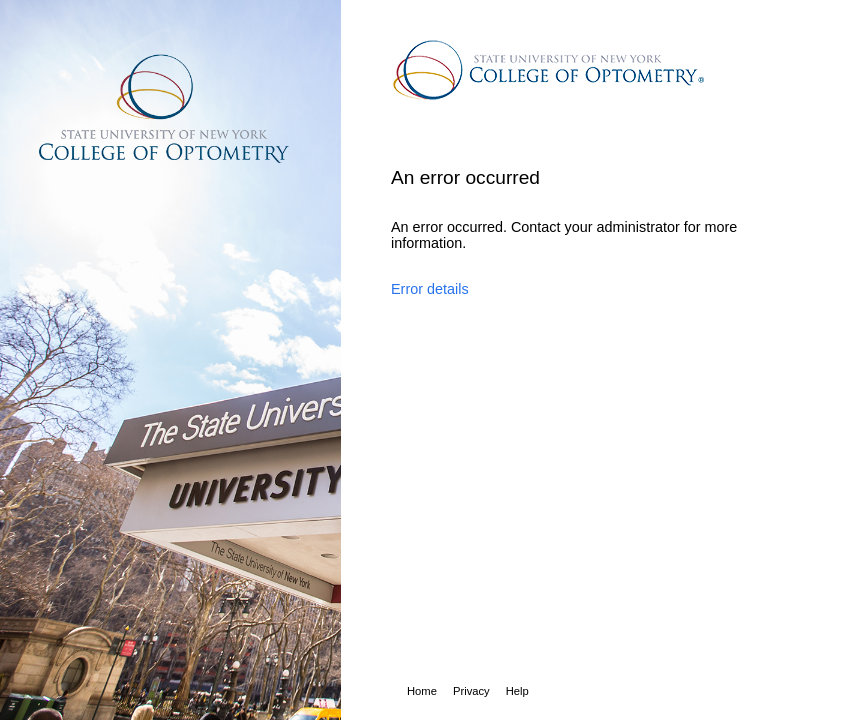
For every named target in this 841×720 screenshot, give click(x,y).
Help (517, 691)
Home (422, 691)
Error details (430, 289)
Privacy (471, 691)
